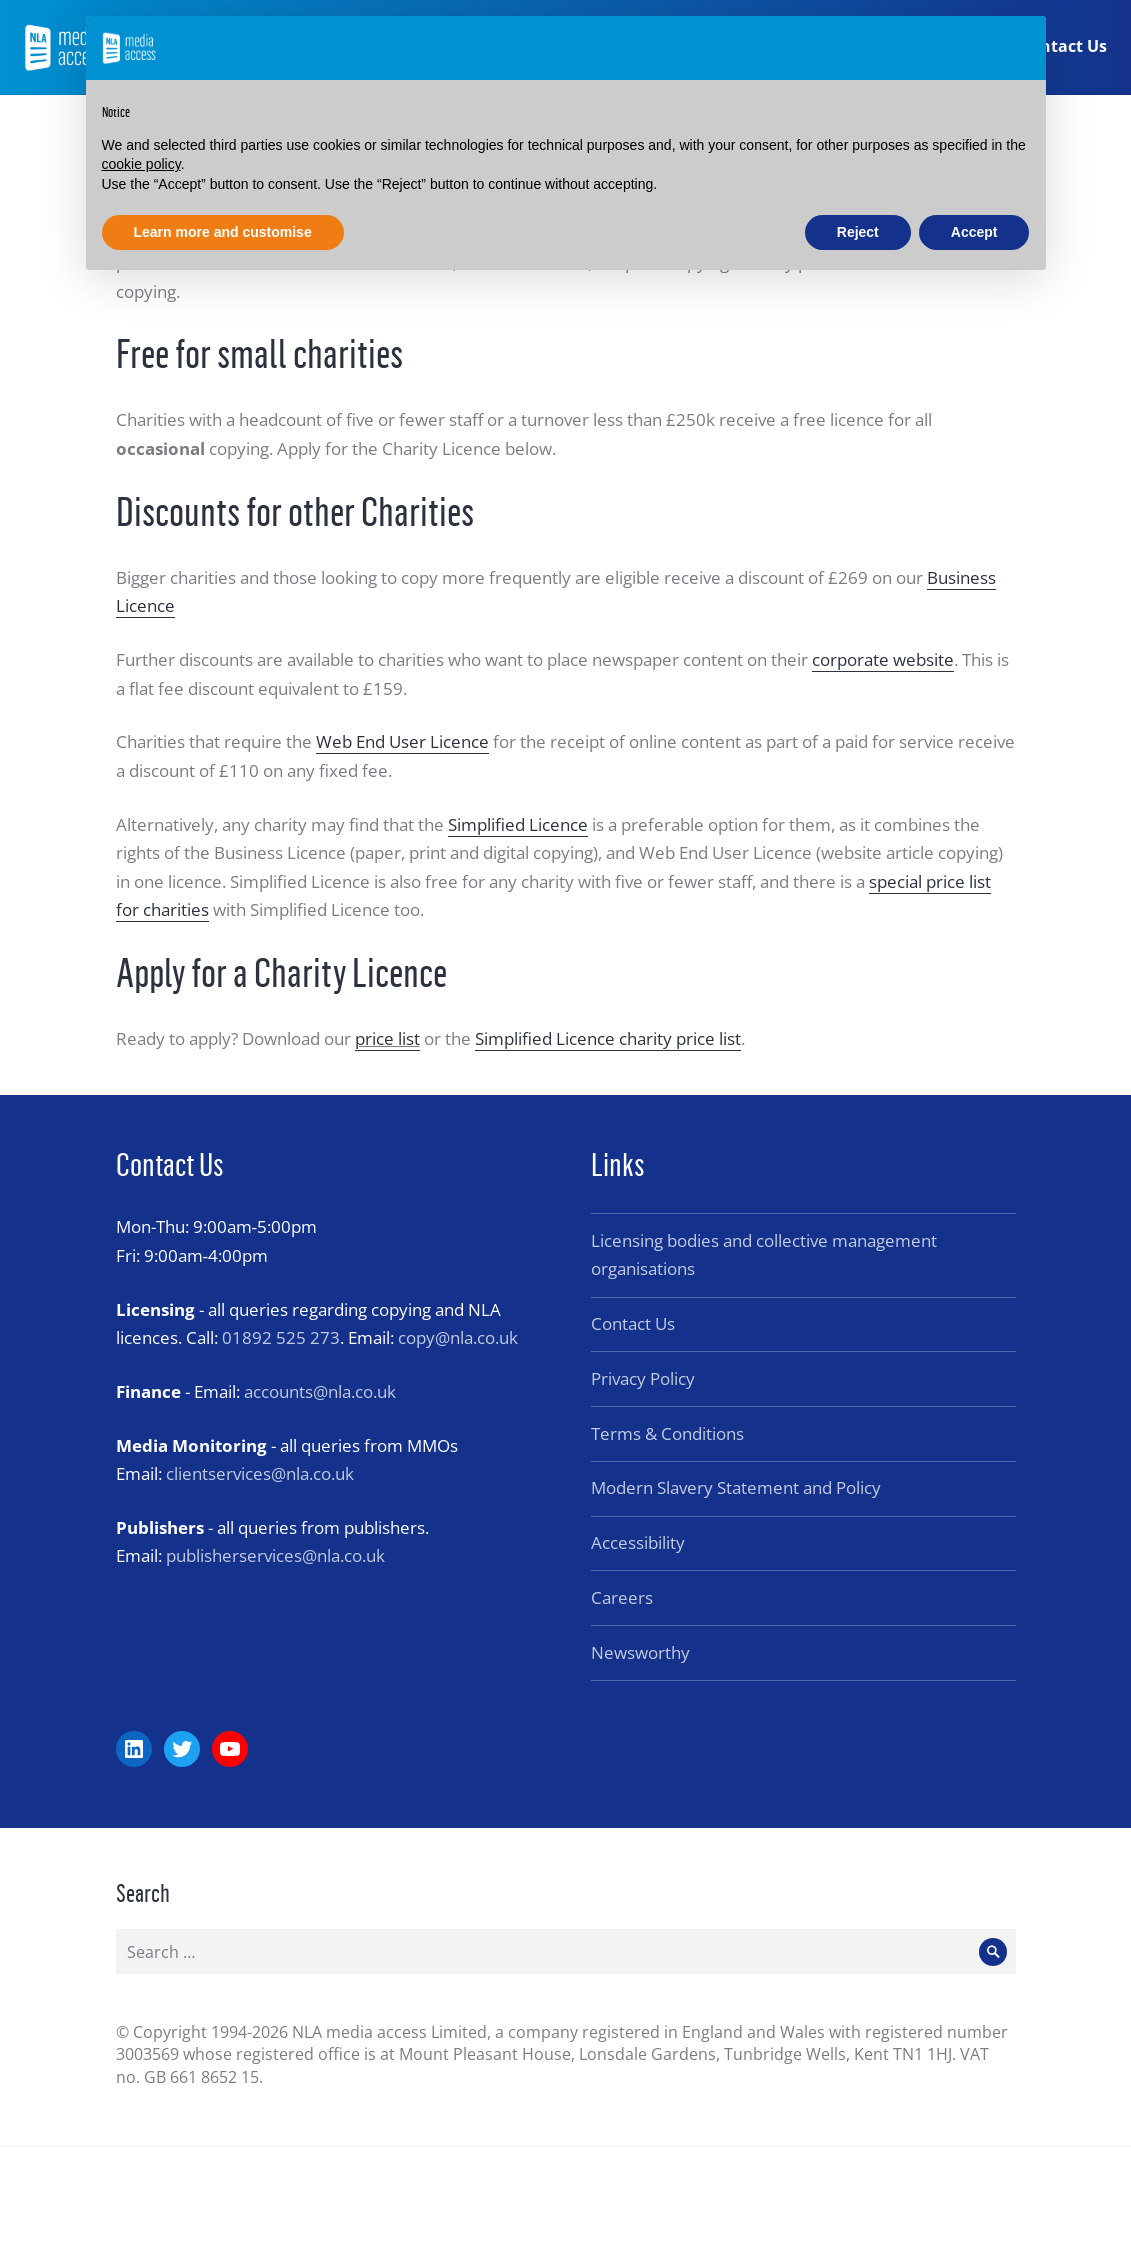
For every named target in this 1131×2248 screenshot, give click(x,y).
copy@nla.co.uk (458, 1337)
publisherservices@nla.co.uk (275, 1555)
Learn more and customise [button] (223, 232)
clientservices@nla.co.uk (260, 1473)
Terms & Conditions (667, 1433)
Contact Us (1062, 48)
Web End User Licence (402, 741)
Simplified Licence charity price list (608, 1038)
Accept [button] (974, 232)
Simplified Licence (518, 824)
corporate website (883, 659)
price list (387, 1038)
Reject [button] (858, 232)
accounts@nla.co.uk (320, 1391)
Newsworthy (640, 1652)
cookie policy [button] (141, 164)
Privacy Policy (643, 1378)
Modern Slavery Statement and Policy (736, 1487)
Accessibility (638, 1542)
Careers (622, 1597)
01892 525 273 (281, 1337)
